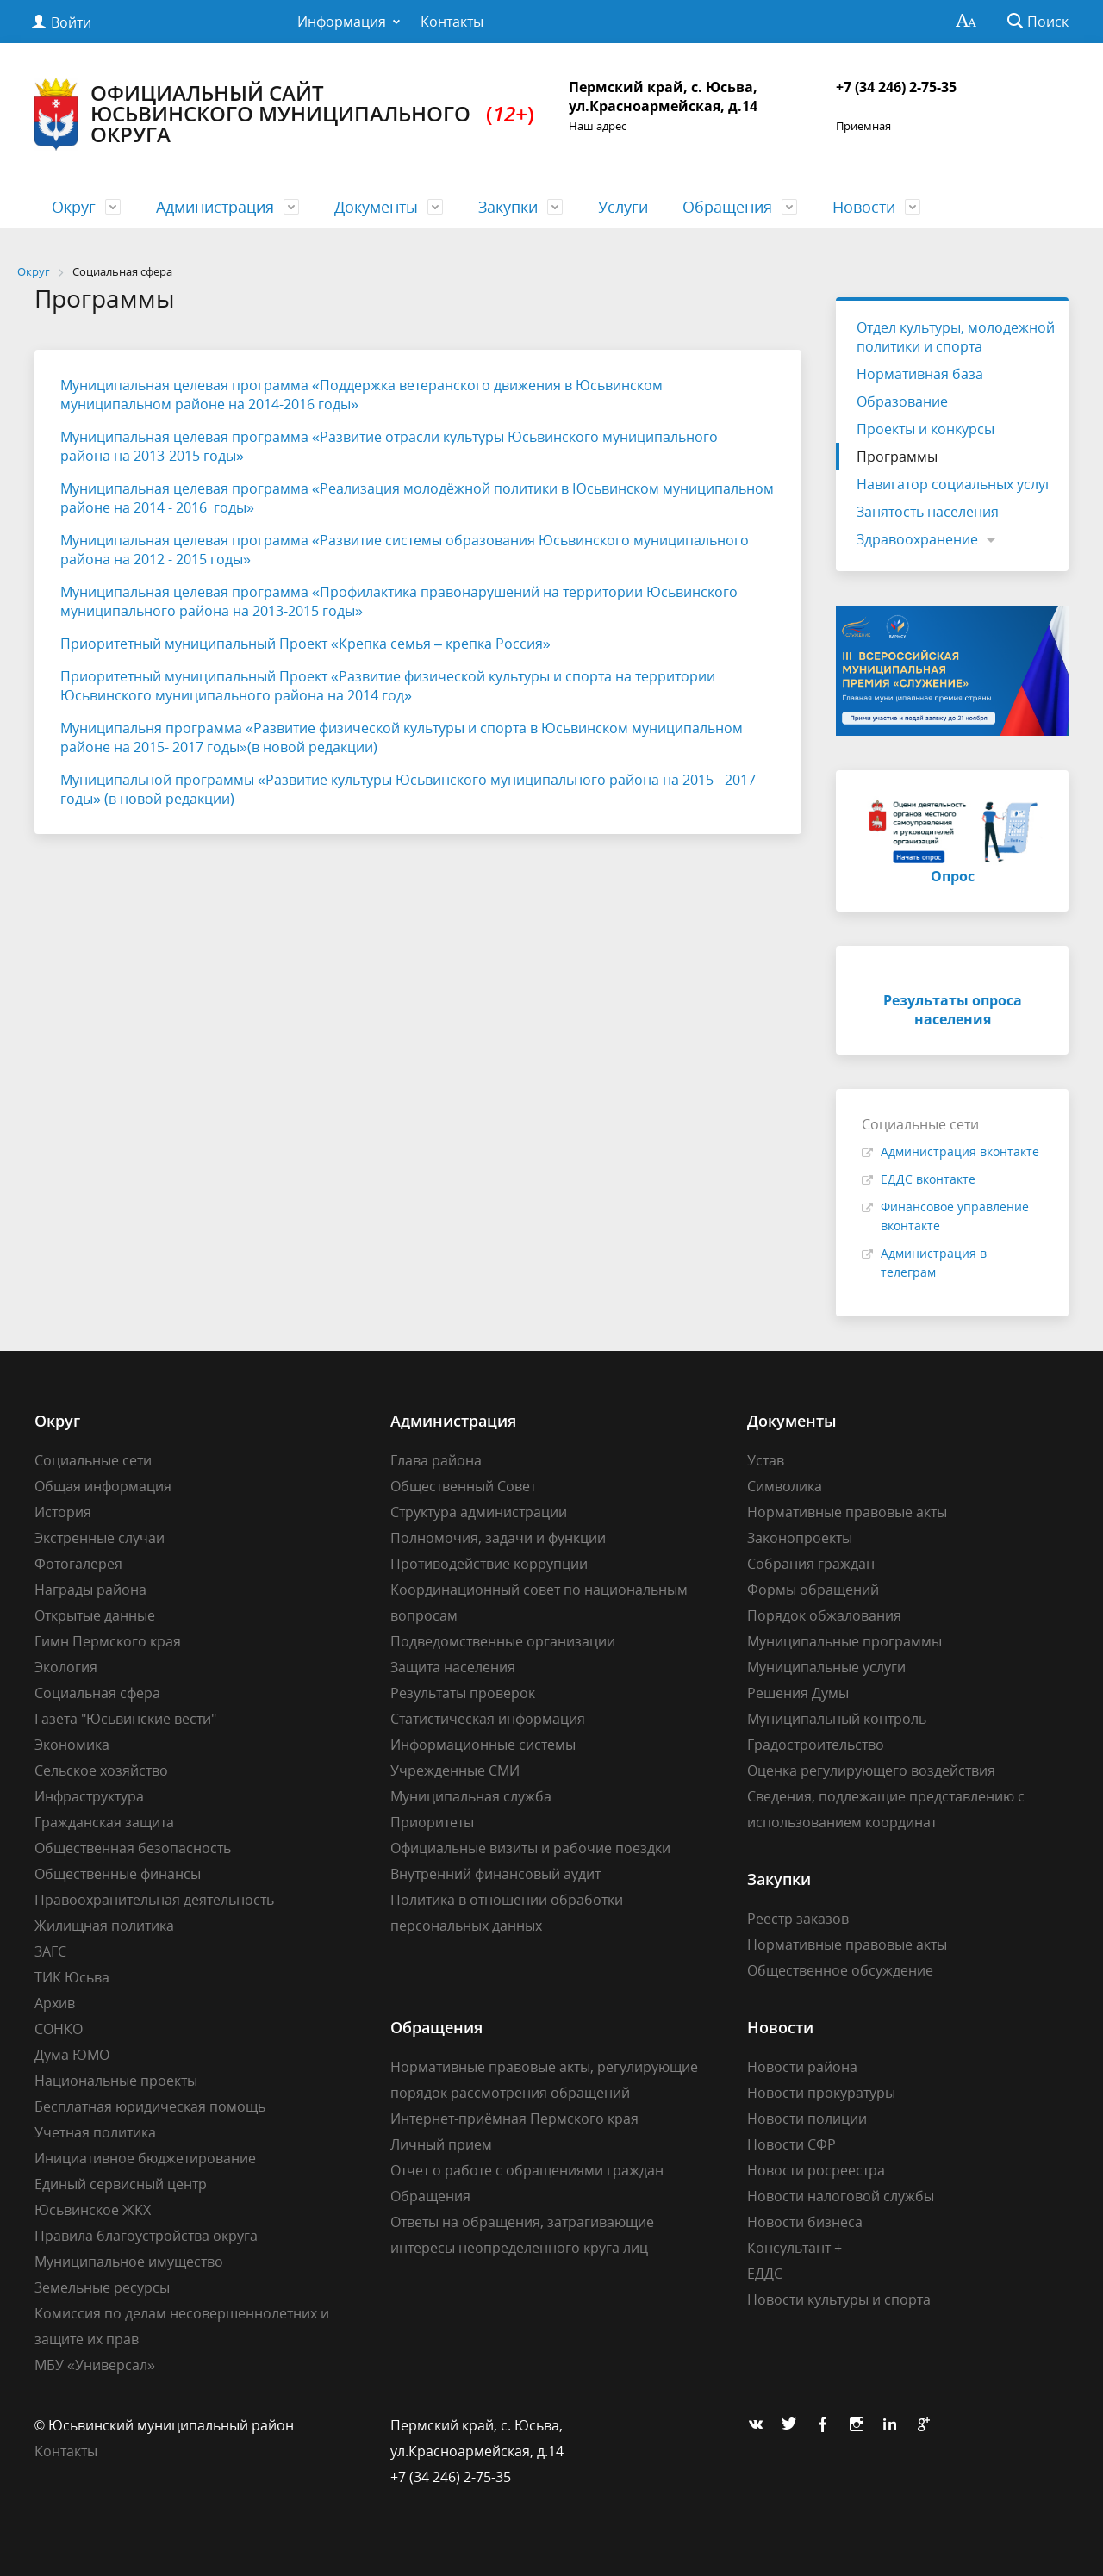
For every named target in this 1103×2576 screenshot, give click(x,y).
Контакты (452, 21)
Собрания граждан (811, 1563)
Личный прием (441, 2144)
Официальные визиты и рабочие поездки (530, 1848)
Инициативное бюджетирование (145, 2158)
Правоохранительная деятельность (154, 1899)
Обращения (727, 206)
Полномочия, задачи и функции (498, 1537)
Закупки (508, 206)
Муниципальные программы (844, 1641)
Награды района (90, 1589)
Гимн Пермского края (107, 1641)
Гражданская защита (104, 1822)
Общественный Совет (463, 1486)
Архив (54, 2003)
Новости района (802, 2066)
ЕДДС (764, 2273)
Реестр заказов (798, 1918)
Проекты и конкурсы (925, 429)
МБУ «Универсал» (94, 2364)
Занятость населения (928, 511)
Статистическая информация (487, 1718)
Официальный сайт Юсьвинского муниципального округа (284, 114)
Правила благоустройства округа (146, 2235)
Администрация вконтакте (960, 1151)
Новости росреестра (816, 2170)
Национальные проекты (115, 2080)
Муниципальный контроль (836, 1718)
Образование (902, 401)
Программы (897, 456)
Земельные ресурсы (102, 2287)
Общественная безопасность (132, 1848)
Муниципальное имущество (128, 2261)
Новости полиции (807, 2118)
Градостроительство (815, 1744)
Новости (863, 206)
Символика (784, 1486)
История (62, 1512)
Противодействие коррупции (489, 1563)
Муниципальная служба (471, 1796)
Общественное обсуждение (840, 1970)
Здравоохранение (917, 539)
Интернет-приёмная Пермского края (514, 2118)
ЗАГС (50, 1951)
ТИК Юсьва (71, 1977)
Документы (376, 206)
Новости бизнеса (805, 2221)
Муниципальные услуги (826, 1667)
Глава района (436, 1460)
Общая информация (102, 1486)
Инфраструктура (89, 1796)
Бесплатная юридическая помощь (149, 2106)
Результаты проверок (462, 1692)
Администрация (215, 206)
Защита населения (452, 1667)
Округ (74, 206)
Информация (341, 21)
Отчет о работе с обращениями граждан (527, 2170)
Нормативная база (920, 373)
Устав (765, 1460)
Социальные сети (93, 1460)
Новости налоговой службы (840, 2196)
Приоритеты (432, 1822)
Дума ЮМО (71, 2054)
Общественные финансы (117, 1873)
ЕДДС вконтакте (928, 1179)
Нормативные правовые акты (847, 1512)
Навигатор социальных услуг (954, 484)
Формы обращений (813, 1589)
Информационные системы (483, 1744)
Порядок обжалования (824, 1615)
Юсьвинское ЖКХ (92, 2209)
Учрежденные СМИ (455, 1770)
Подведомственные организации (502, 1641)
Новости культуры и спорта (839, 2299)
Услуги (623, 206)
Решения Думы (798, 1692)
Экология (65, 1667)
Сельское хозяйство (101, 1770)
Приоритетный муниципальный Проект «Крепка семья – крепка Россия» (305, 643)
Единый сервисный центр (120, 2184)
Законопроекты (799, 1537)
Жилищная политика (104, 1925)
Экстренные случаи (99, 1537)
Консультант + (794, 2247)
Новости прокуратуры (821, 2092)
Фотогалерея (78, 1563)
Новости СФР (791, 2144)
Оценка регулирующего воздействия (871, 1770)
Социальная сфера (97, 1692)
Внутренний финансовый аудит (495, 1873)
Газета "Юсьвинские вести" (125, 1718)
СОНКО (58, 2028)
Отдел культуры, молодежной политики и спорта (956, 337)
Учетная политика (95, 2132)
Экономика (71, 1744)
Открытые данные (94, 1615)
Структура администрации (478, 1512)
